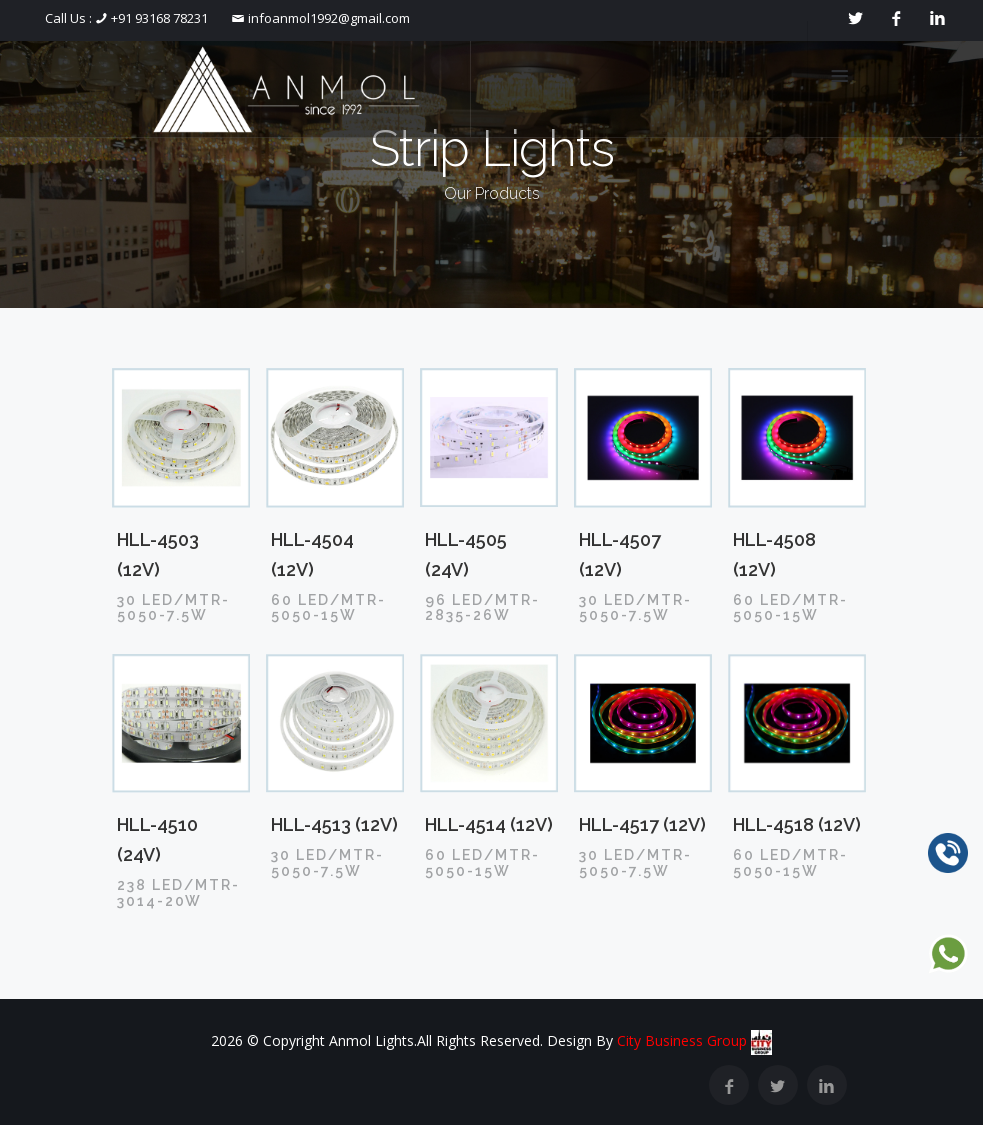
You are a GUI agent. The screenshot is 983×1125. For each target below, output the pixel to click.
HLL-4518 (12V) (797, 824)
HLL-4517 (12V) (642, 824)
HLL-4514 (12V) (489, 824)
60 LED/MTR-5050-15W (328, 607)
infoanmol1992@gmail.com (327, 18)
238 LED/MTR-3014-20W (178, 892)
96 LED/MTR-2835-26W (482, 607)
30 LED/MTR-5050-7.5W (173, 607)
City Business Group (695, 1040)
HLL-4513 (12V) (334, 824)
